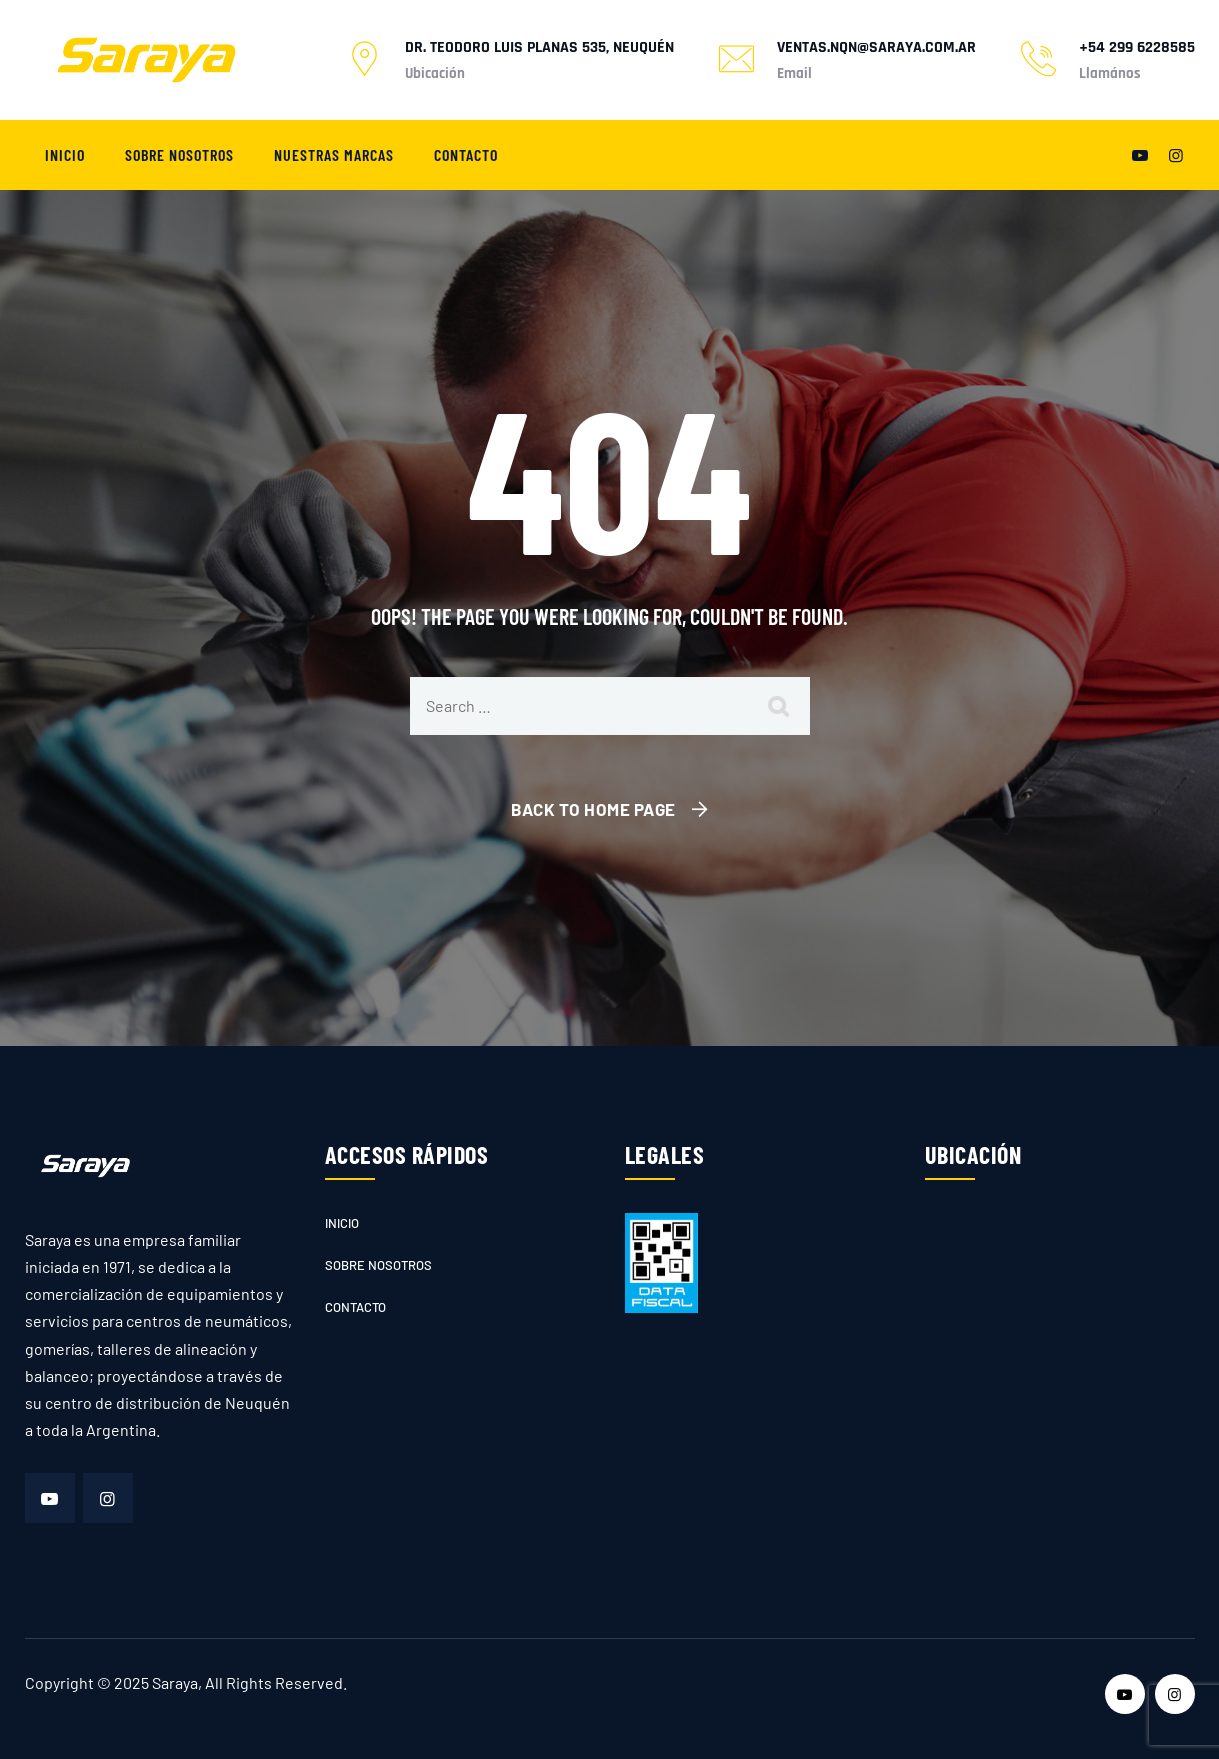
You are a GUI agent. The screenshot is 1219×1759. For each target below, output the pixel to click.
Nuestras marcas (334, 154)
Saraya (175, 1682)
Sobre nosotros (179, 154)
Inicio (65, 154)
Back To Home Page (593, 809)
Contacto (466, 154)
